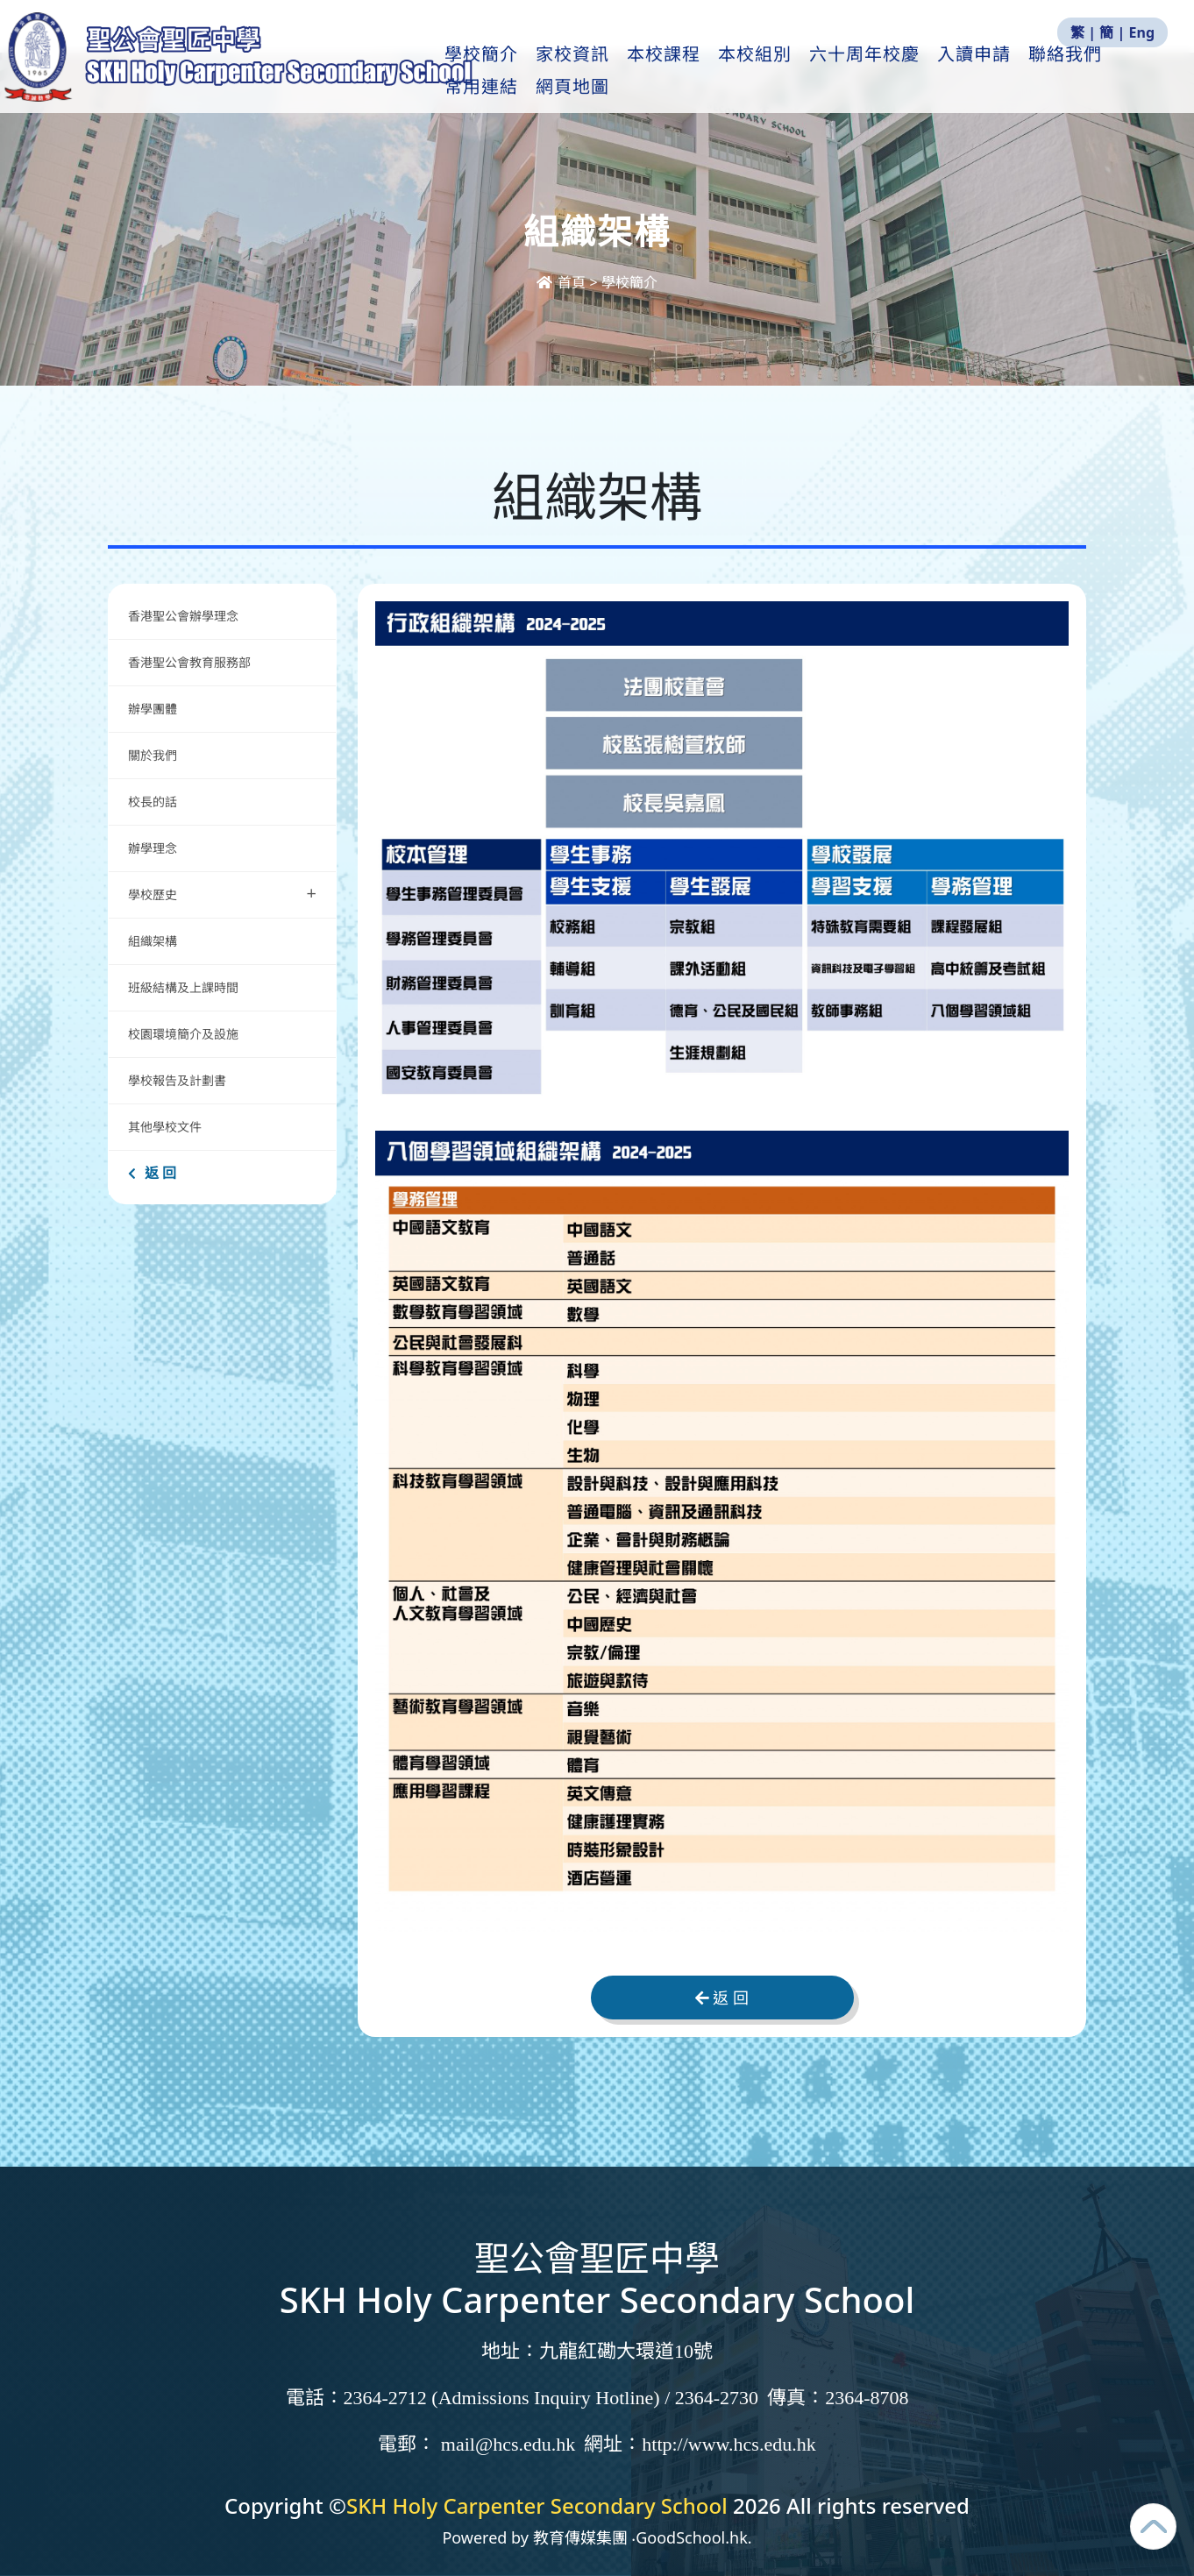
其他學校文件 (165, 1126)
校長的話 (152, 801)
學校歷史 (222, 893)
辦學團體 (152, 708)
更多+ (1092, 71)
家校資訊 (607, 71)
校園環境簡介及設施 (183, 1033)
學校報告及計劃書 (177, 1080)
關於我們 (152, 755)
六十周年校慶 (899, 71)
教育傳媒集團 (580, 2537)
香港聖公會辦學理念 (183, 615)
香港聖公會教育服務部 (189, 662)
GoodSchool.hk (692, 2537)
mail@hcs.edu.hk (508, 2444)
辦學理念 (152, 848)
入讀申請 (1009, 71)
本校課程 (699, 71)
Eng (1142, 32)
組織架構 (152, 941)
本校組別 (790, 71)
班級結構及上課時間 (183, 987)
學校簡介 (516, 71)
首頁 (563, 282)
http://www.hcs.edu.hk (728, 2444)
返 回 (152, 1172)
